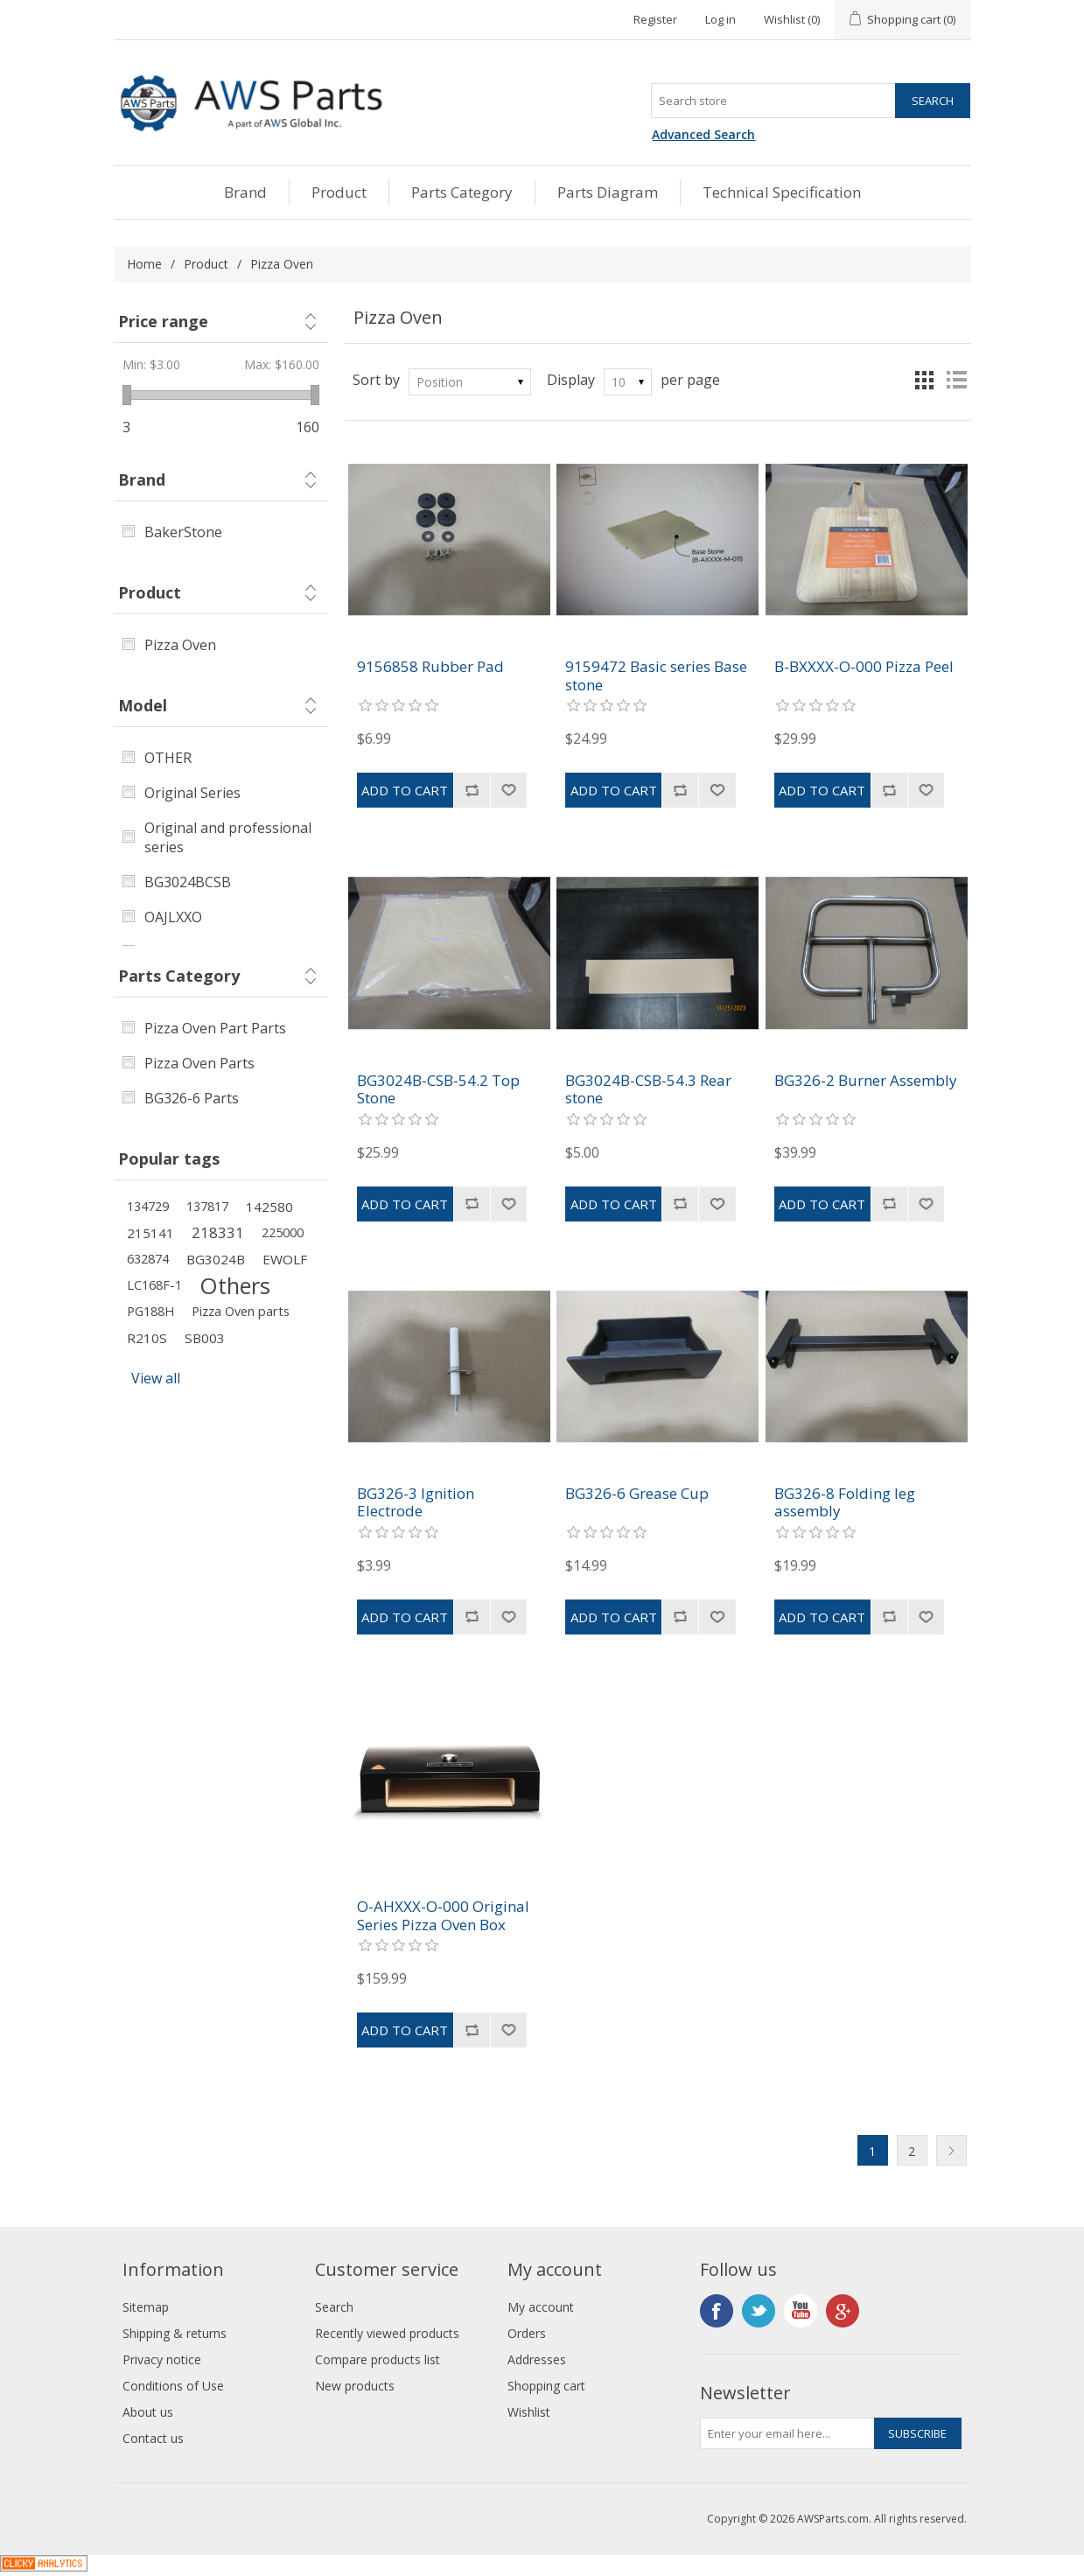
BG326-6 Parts (191, 1098)
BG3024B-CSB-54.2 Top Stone (438, 1090)
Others (234, 1285)
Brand (245, 192)
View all (155, 1378)
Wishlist (528, 2412)
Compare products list (377, 2359)
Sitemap (145, 2307)
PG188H (150, 1311)
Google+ (842, 2311)
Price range (163, 321)
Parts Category (462, 192)
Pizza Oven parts (241, 1311)
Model (142, 705)
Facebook (716, 2311)
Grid (924, 380)
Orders (526, 2333)
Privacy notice (161, 2359)
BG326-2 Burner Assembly (865, 1080)
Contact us (153, 2438)
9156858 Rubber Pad (430, 667)
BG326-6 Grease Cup (637, 1493)
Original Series (192, 792)
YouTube (800, 2311)
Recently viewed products (387, 2333)
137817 (207, 1206)
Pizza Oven (180, 644)
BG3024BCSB (187, 882)
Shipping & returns (174, 2333)
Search (334, 2307)
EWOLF (284, 1259)
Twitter (758, 2311)
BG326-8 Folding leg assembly (844, 1503)
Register (655, 19)
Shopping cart (546, 2385)
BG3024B (215, 1259)
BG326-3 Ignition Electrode (415, 1503)
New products (355, 2385)
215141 (150, 1233)
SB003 (205, 1338)
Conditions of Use (173, 2385)
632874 (148, 1258)
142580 (269, 1206)
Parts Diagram (607, 192)
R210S (147, 1338)
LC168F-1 (154, 1285)
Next (951, 2150)
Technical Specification (782, 192)
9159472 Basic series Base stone (656, 676)
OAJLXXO (173, 917)
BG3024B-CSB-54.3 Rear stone (648, 1090)
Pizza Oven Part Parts (215, 1028)
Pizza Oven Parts (199, 1063)
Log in (720, 19)
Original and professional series (227, 837)
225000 (283, 1232)
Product (339, 192)
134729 (148, 1206)
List (956, 380)
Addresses (536, 2359)
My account (540, 2307)
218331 (218, 1232)
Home (144, 264)
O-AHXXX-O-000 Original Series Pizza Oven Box (443, 1916)
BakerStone (183, 532)
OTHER (168, 757)
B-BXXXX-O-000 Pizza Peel (864, 667)
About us (147, 2412)
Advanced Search (703, 134)
